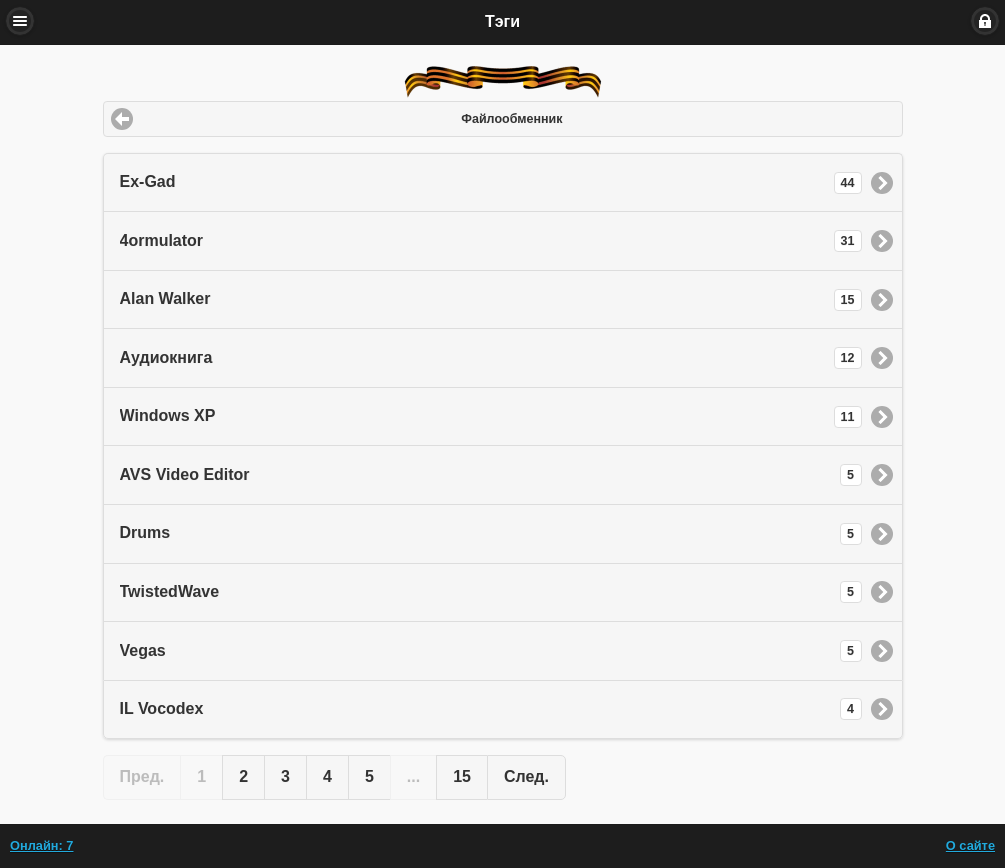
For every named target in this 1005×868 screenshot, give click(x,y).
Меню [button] (20, 21)
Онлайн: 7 (41, 845)
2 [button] (243, 776)
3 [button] (285, 776)
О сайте (970, 845)
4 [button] (327, 776)
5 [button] (369, 776)
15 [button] (462, 776)
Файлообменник (511, 119)
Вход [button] (985, 21)
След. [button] (526, 776)
